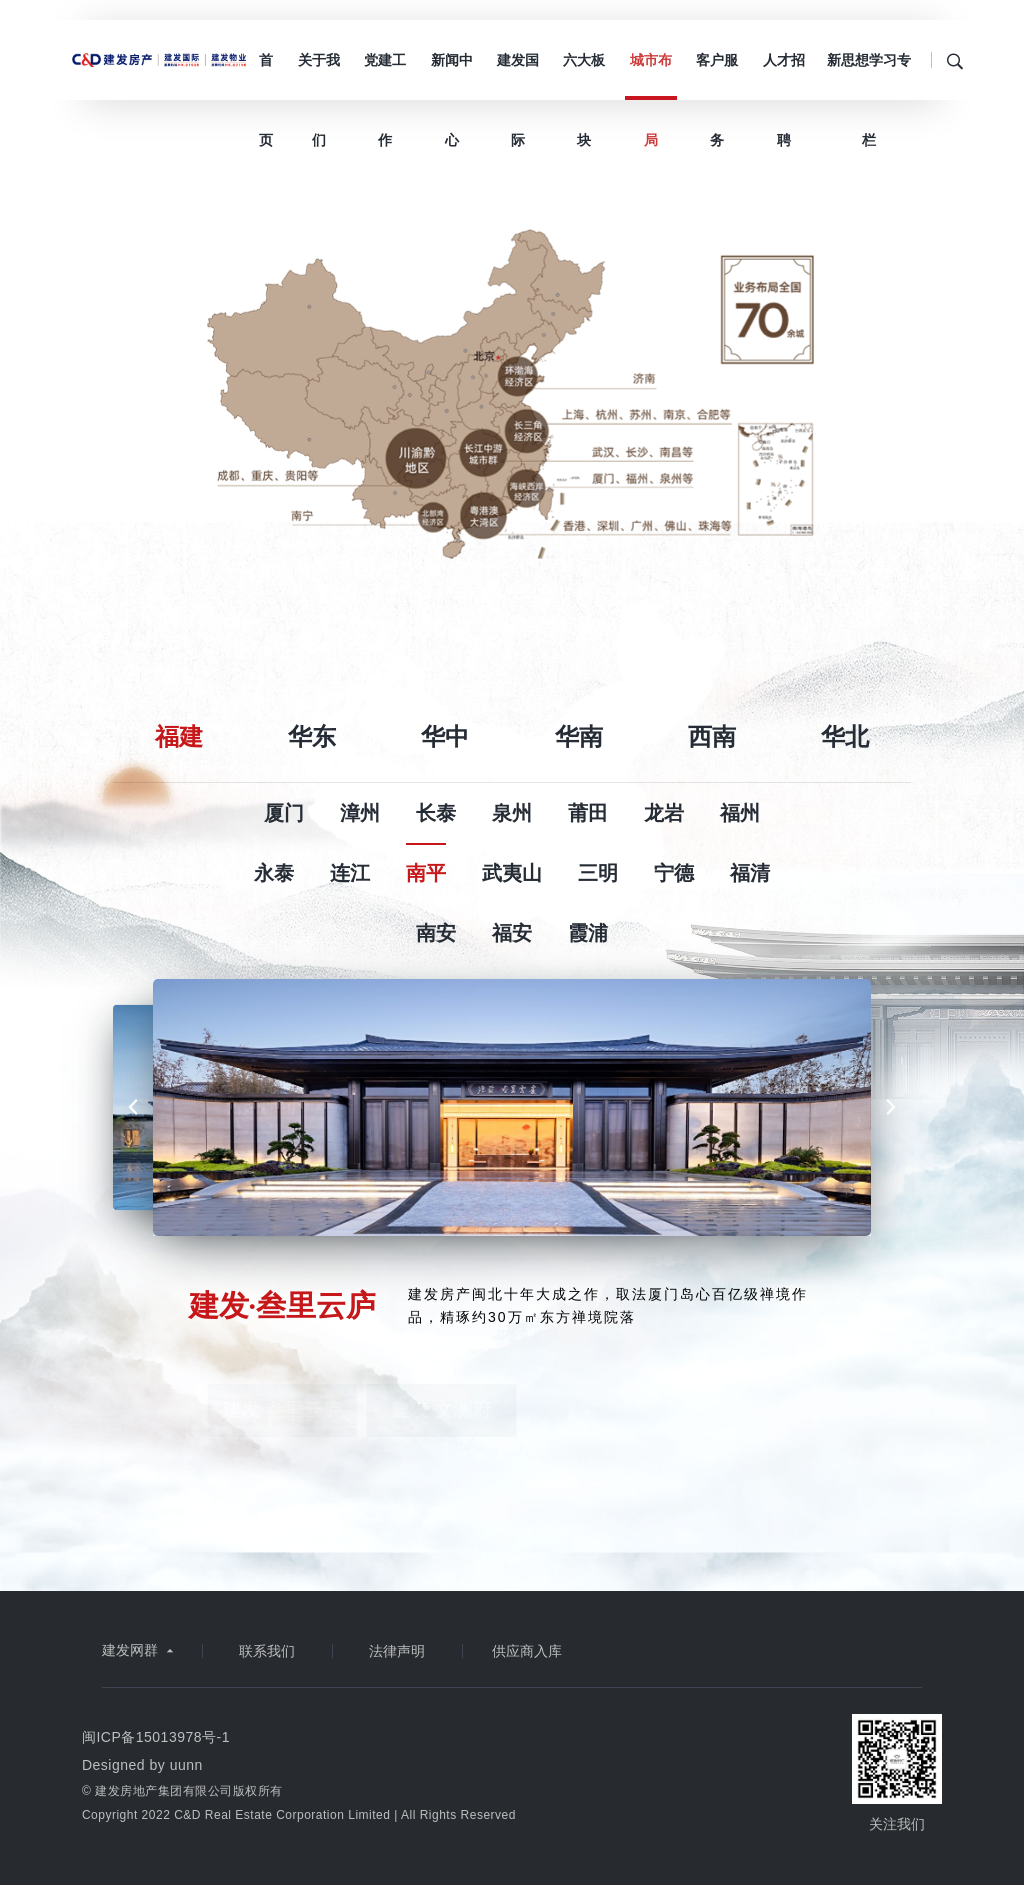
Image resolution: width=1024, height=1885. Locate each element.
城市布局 (651, 76)
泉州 (512, 813)
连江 (350, 873)
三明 (598, 873)
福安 (512, 933)
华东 (312, 737)
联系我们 (267, 1651)
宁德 (674, 873)
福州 (740, 813)
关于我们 (319, 76)
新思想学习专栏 (869, 76)
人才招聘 (784, 76)
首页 (266, 76)
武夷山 (512, 873)
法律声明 (397, 1651)
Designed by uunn (142, 1765)
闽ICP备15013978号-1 (156, 1737)
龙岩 (664, 813)
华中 (445, 737)
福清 (750, 873)
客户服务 (717, 76)
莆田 (588, 813)
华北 (845, 737)
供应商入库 (527, 1651)
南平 (426, 873)
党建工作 (385, 76)
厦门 (284, 813)
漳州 (360, 813)
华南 (579, 737)
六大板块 (584, 76)
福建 (179, 737)
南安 (436, 933)
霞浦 (588, 933)
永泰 (274, 873)
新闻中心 (452, 76)
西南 (712, 737)
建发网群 (140, 1650)
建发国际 (518, 76)
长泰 (436, 813)
